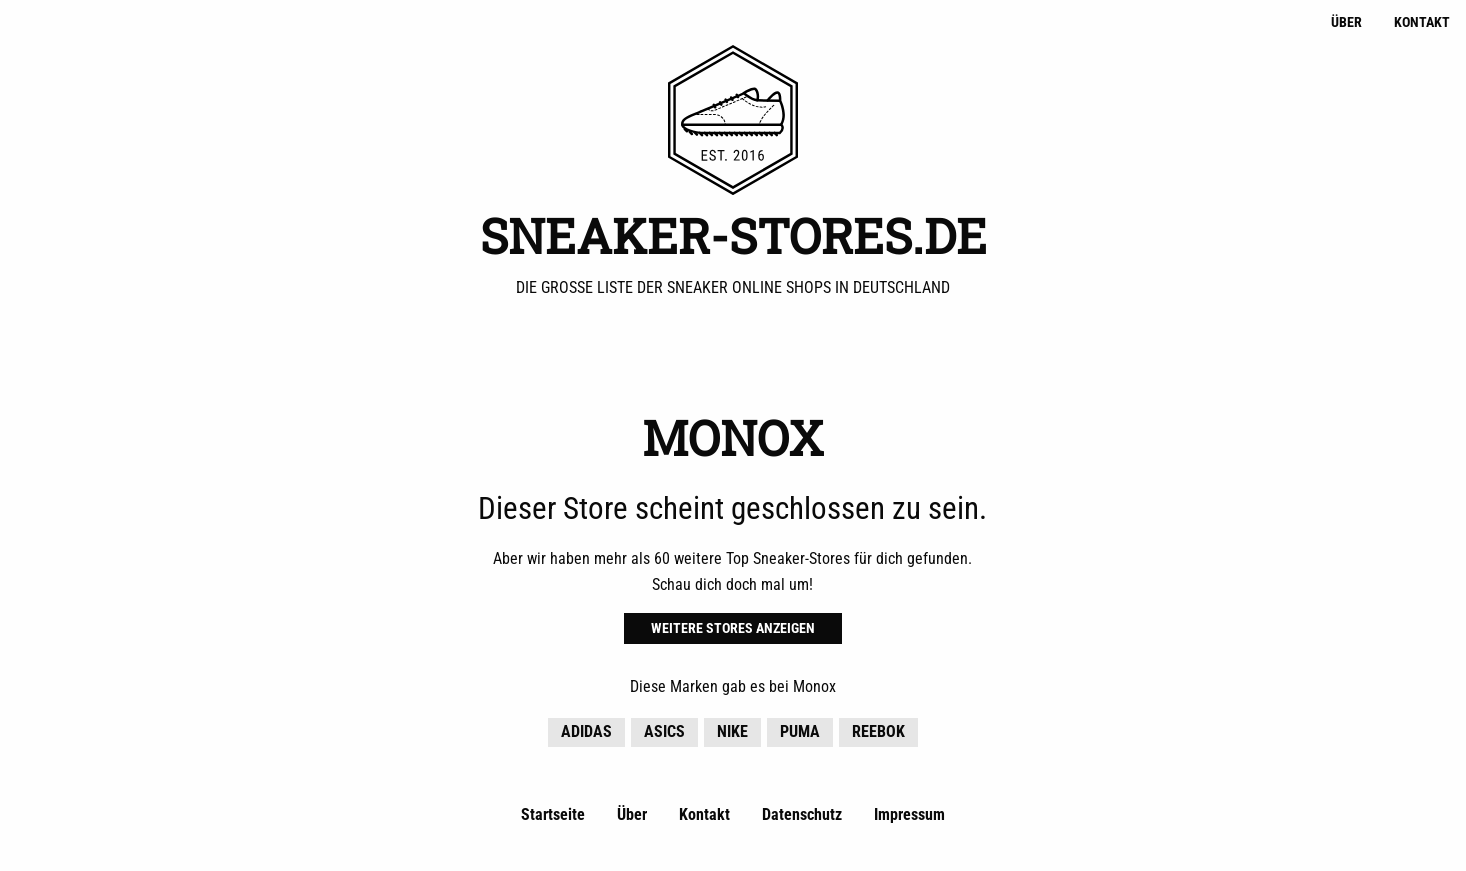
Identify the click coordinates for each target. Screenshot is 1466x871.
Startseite (553, 814)
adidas (586, 731)
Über (1346, 22)
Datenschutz (802, 814)
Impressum (909, 814)
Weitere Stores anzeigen (733, 628)
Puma (800, 731)
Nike (732, 731)
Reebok (878, 731)
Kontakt (1422, 22)
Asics (664, 731)
